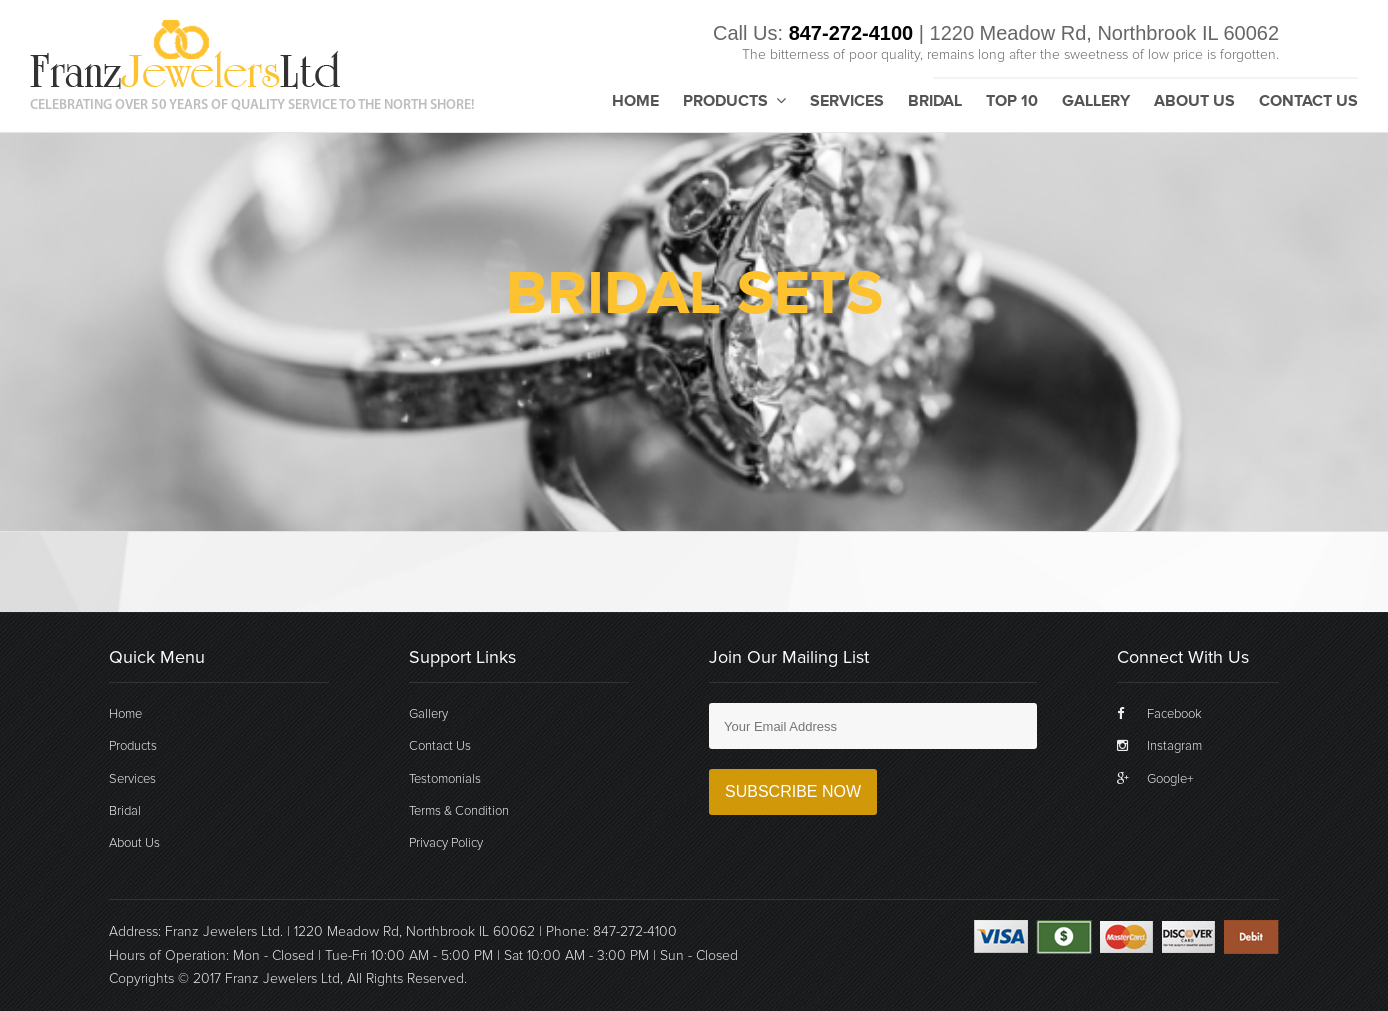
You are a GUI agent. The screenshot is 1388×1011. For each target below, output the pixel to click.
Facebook (1159, 714)
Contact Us (1308, 102)
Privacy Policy (446, 843)
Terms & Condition (459, 811)
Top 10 (1012, 102)
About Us (1194, 102)
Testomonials (445, 779)
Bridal (935, 102)
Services (847, 102)
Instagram (1159, 746)
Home (635, 102)
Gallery (1096, 102)
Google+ (1155, 779)
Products (734, 101)
